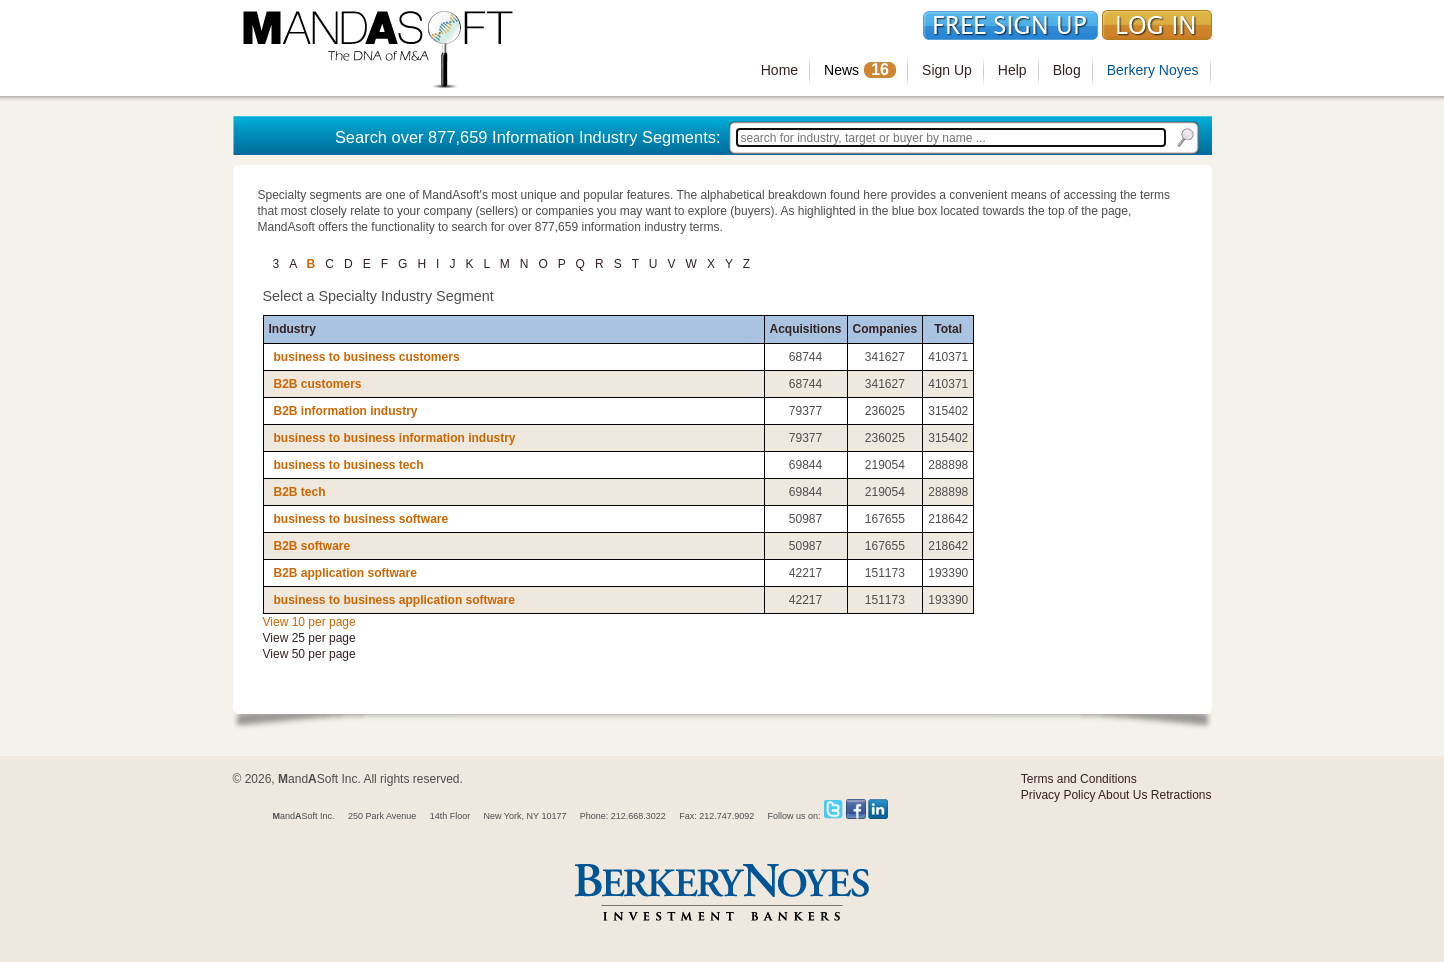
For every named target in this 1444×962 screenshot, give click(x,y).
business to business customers (367, 357)
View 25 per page (309, 638)
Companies (885, 329)
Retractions (1181, 795)
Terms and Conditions (1079, 779)
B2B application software (345, 573)
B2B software (312, 546)
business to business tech (349, 465)
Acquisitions (806, 329)
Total (948, 329)
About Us (1122, 795)
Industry (292, 329)
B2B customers (318, 384)
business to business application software (394, 600)
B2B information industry (346, 411)
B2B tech (300, 492)
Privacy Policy (1058, 795)
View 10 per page (309, 622)
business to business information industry (395, 438)
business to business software (361, 519)
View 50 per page (309, 654)
